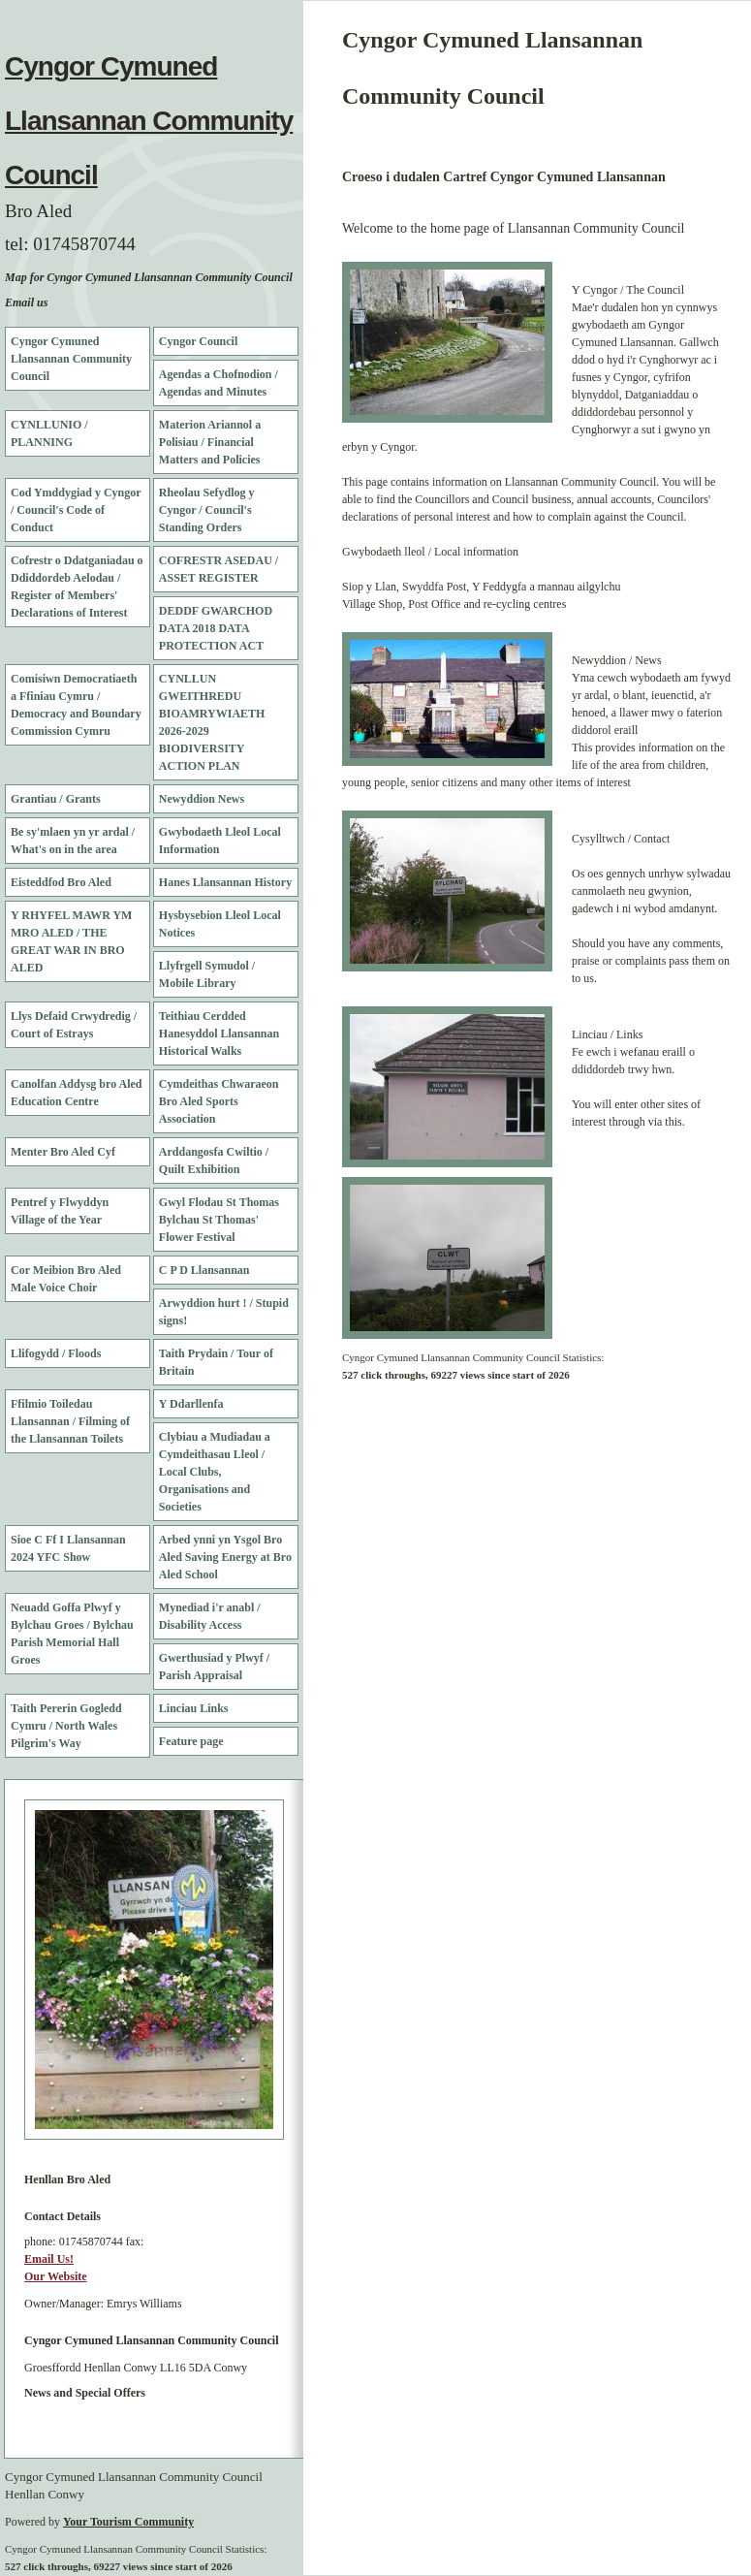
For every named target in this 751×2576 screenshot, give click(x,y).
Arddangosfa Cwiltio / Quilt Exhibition (213, 1160)
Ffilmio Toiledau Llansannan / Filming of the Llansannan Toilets (70, 1421)
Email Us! (49, 2259)
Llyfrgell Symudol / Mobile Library (207, 974)
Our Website (55, 2276)
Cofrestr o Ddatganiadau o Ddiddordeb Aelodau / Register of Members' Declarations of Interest (77, 587)
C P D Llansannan (204, 1270)
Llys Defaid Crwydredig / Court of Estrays (74, 1024)
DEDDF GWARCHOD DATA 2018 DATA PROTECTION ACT (215, 628)
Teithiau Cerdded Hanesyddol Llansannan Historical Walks (219, 1033)
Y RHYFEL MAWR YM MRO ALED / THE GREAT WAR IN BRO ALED (71, 941)
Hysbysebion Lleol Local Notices (220, 923)
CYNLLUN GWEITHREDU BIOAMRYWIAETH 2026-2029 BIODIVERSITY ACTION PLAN (212, 722)
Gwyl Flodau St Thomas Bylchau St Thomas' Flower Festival (219, 1219)
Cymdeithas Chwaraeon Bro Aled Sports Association (219, 1101)
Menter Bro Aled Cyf (63, 1152)
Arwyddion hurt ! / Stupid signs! (224, 1311)
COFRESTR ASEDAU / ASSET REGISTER (218, 569)
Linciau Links (194, 1708)
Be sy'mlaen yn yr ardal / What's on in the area (73, 840)
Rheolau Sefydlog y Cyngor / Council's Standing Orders (207, 510)
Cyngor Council (198, 341)
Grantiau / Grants (56, 799)
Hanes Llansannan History (225, 882)
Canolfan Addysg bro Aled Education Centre (76, 1092)
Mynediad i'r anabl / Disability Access (210, 1616)
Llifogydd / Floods (56, 1353)
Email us (26, 302)
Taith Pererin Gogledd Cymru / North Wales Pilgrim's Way (66, 1725)
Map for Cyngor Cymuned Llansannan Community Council (149, 277)
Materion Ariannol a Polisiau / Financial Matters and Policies (210, 442)
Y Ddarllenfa (191, 1404)
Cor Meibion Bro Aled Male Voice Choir (66, 1278)
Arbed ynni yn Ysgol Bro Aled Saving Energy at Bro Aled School (225, 1557)
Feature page (191, 1741)
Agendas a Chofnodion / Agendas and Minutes (218, 382)
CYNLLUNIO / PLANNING (49, 433)
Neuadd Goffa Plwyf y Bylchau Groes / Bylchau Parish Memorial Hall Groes (72, 1634)
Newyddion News (201, 799)
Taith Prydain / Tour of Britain (216, 1362)
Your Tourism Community (128, 2521)
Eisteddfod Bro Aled (61, 882)
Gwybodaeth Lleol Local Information (220, 840)
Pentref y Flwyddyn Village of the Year (60, 1210)
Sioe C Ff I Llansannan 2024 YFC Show (68, 1548)
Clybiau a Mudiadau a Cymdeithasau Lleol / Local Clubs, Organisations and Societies (214, 1471)
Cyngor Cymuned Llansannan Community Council (149, 120)
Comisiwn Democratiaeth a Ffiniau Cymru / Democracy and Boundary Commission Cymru (76, 705)
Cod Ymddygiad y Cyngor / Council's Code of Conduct (76, 510)
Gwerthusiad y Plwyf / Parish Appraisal (214, 1666)
